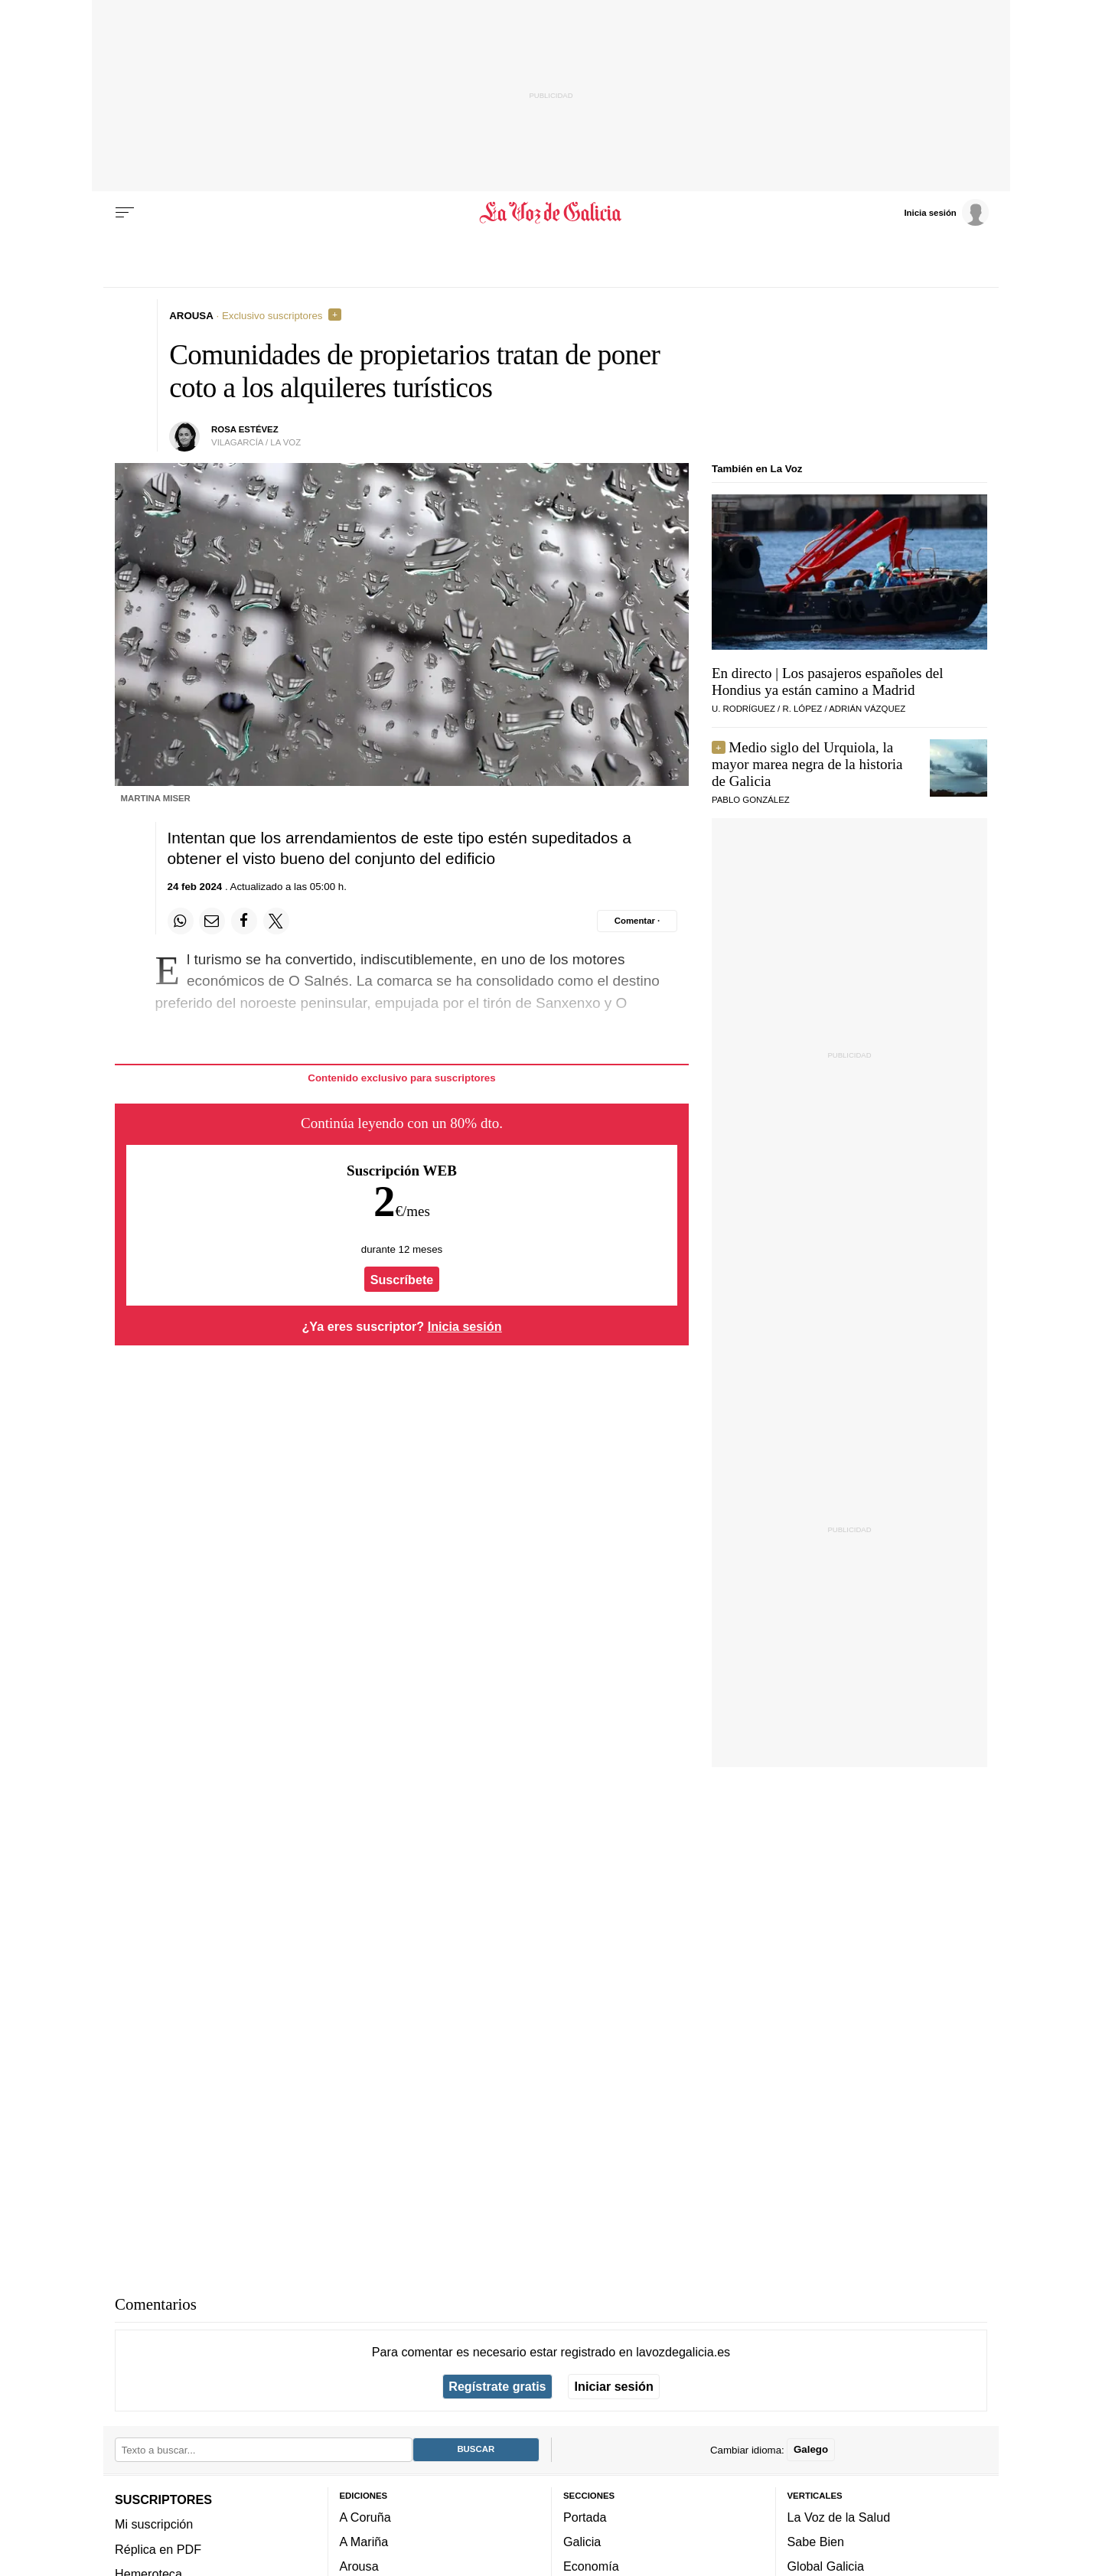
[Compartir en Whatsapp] (181, 921)
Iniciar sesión (614, 2386)
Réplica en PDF (158, 2548)
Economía (591, 2566)
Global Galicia (825, 2566)
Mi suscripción (154, 2524)
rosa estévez (245, 429)
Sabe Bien (816, 2541)
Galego (811, 2449)
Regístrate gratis (497, 2386)
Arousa (359, 2566)
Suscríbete (402, 1279)
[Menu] (124, 212)
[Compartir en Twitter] (276, 921)
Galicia (582, 2541)
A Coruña (365, 2516)
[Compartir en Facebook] (244, 921)
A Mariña (364, 2541)
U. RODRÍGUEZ (743, 708)
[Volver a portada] (551, 212)
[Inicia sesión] (946, 212)
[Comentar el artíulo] (637, 920)
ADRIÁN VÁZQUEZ (867, 708)
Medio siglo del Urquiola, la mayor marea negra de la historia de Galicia (807, 764)
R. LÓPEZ (802, 708)
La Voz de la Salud (839, 2516)
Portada (585, 2516)
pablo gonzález (751, 799)
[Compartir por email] (212, 921)
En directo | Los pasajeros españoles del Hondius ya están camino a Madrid (827, 681)
